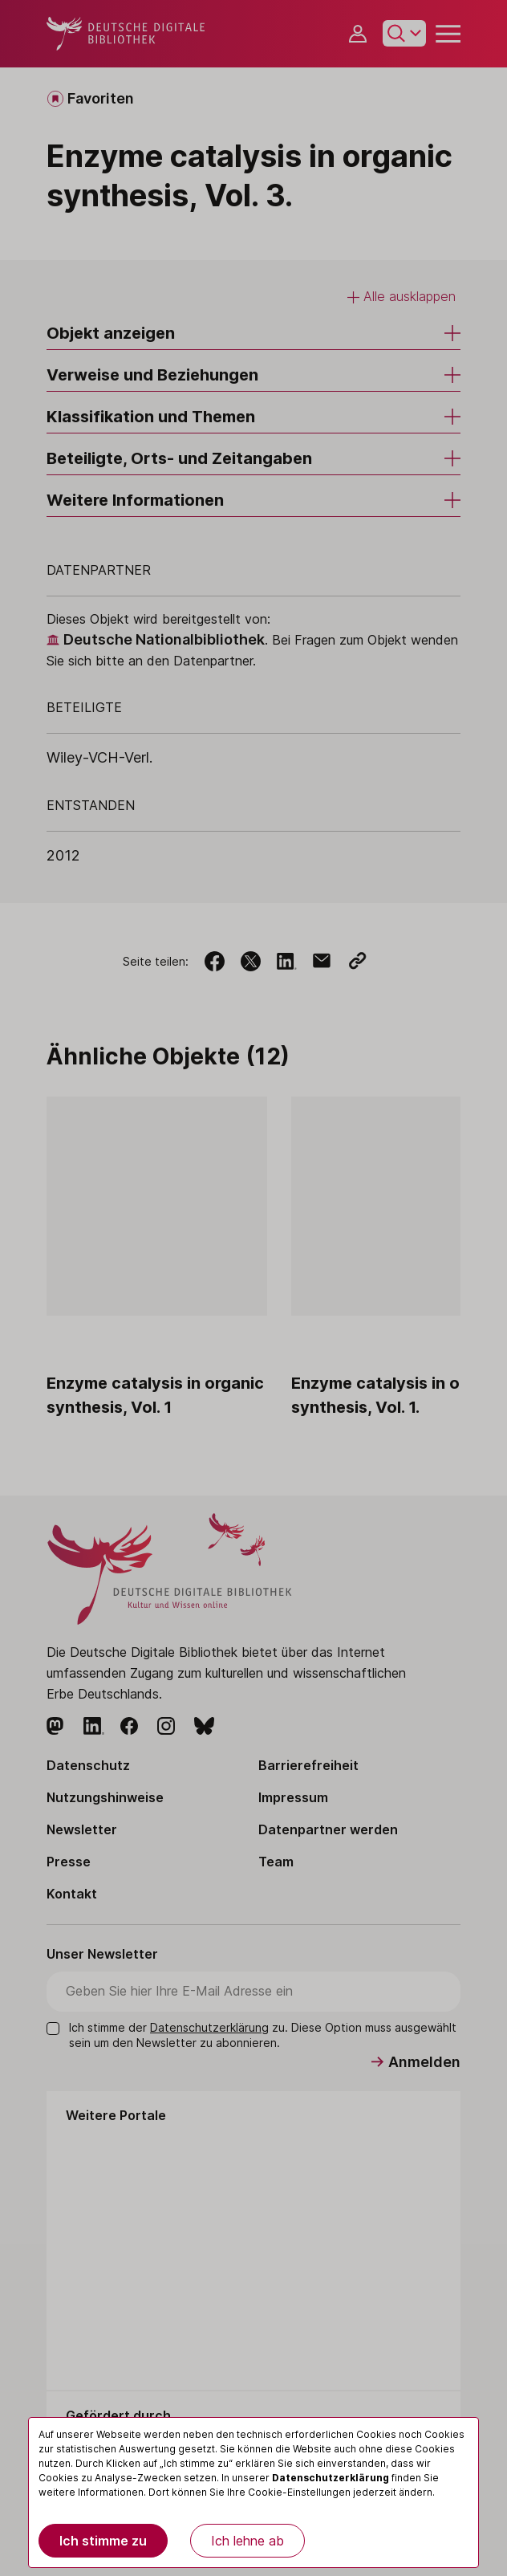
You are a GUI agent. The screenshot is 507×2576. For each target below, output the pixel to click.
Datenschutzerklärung (330, 2478)
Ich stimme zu (103, 2541)
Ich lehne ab (247, 2541)
